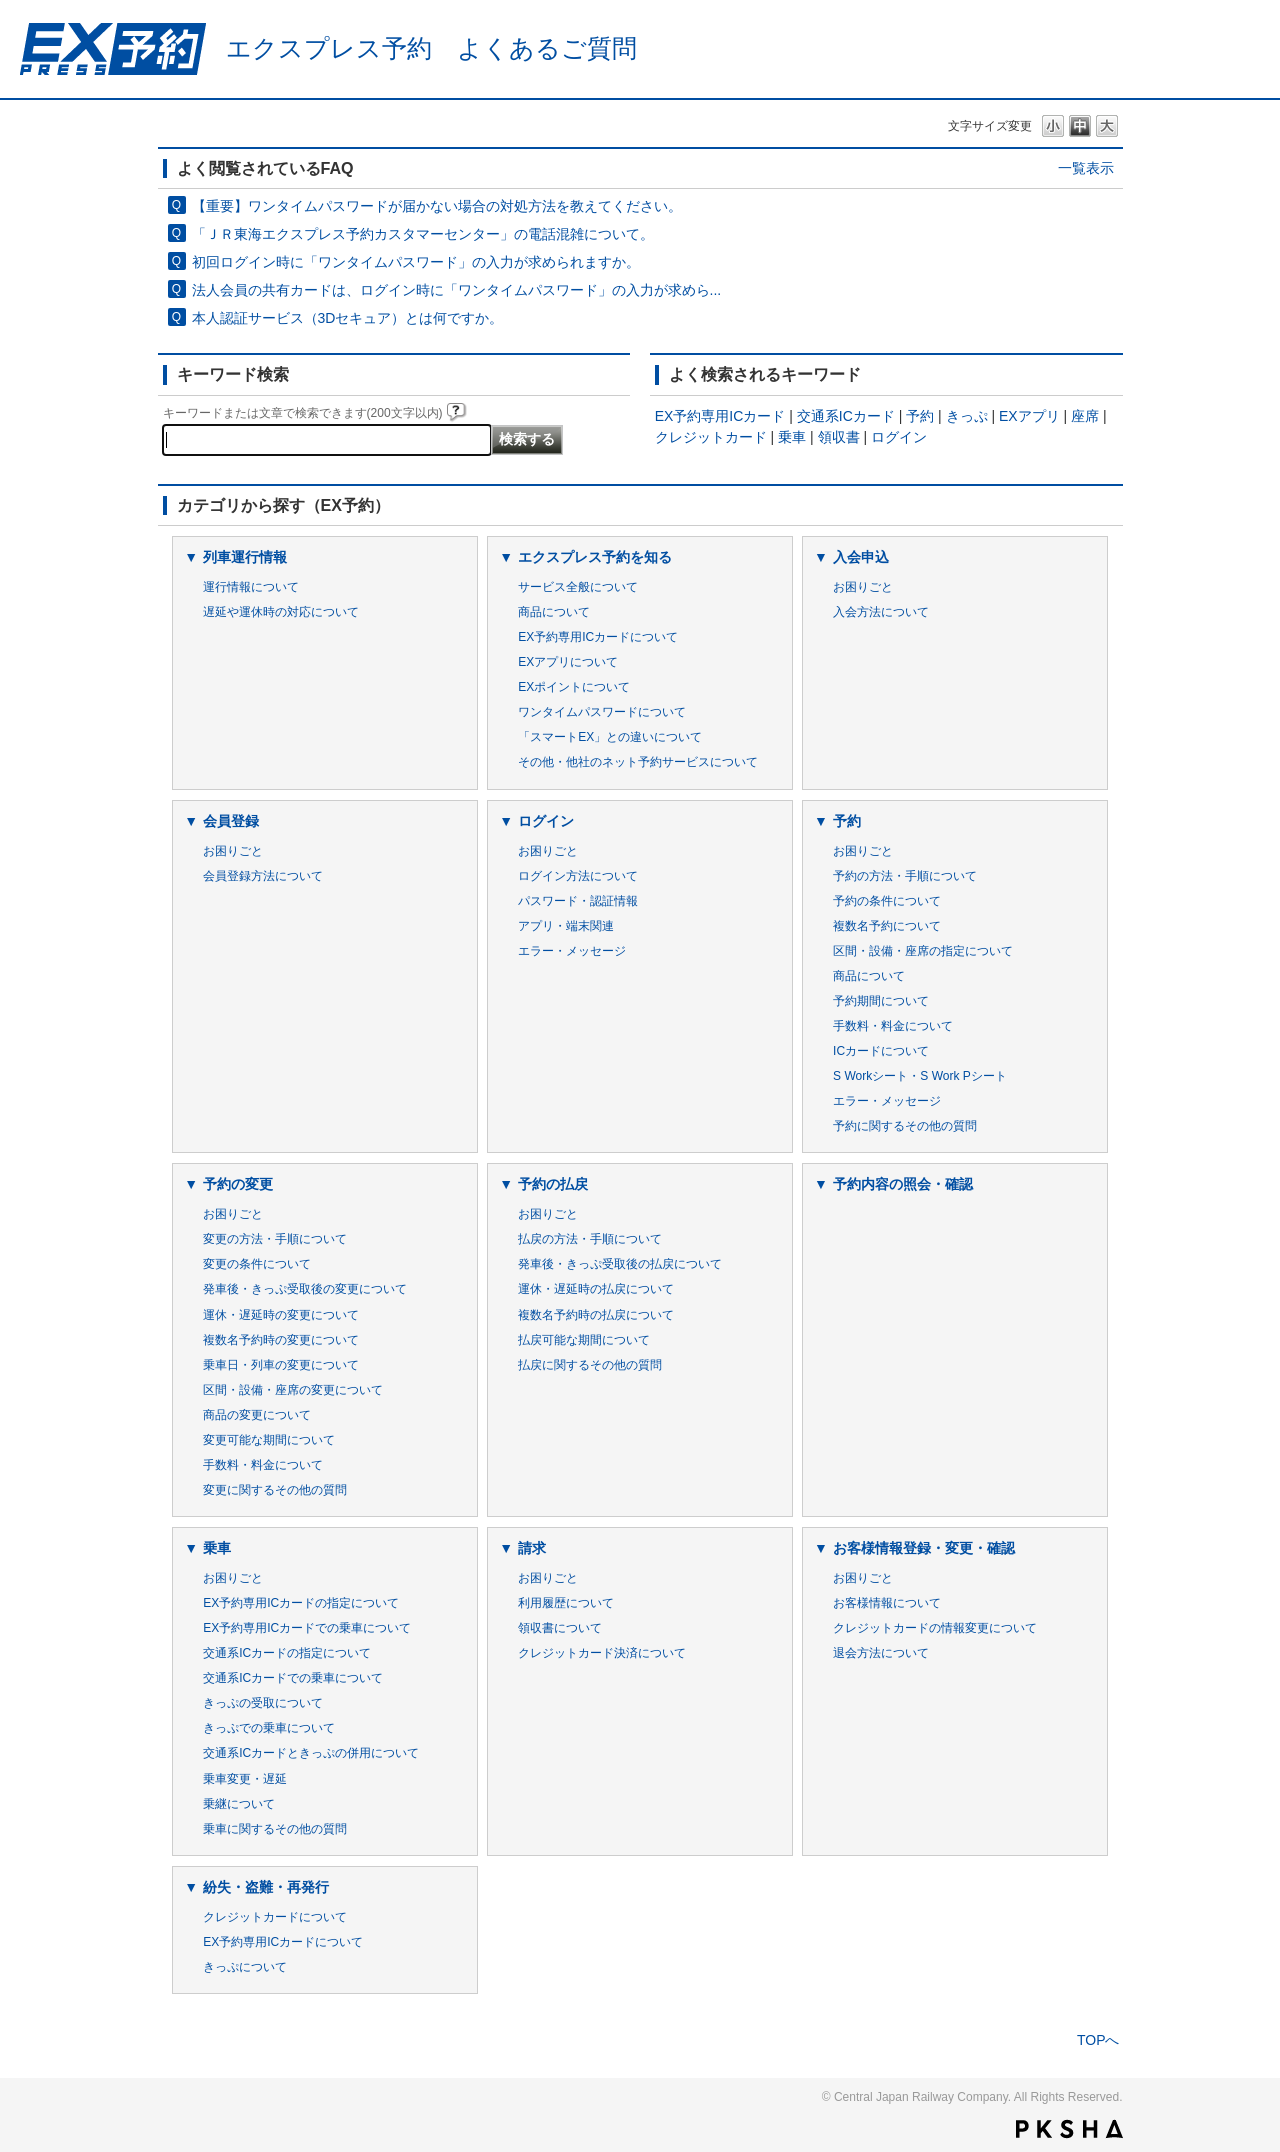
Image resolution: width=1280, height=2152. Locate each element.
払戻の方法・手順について (590, 1239)
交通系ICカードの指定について (287, 1653)
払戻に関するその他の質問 (590, 1365)
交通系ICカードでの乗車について (293, 1678)
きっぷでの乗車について (269, 1728)
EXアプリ (1029, 416)
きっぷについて (245, 1967)
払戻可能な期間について (584, 1340)
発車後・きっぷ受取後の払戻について (620, 1264)
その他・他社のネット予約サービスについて (638, 762)
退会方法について (881, 1653)
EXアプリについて (568, 662)
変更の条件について (257, 1264)
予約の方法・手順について (905, 876)
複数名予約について (887, 926)
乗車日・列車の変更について (281, 1365)
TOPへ (1098, 2040)
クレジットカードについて (275, 1917)
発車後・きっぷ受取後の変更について (305, 1289)
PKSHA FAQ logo (1069, 2129)
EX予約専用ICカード (720, 416)
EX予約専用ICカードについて (598, 637)
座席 (1085, 416)
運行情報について (251, 587)
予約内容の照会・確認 (903, 1184)
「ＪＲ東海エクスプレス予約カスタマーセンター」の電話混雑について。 (423, 234)
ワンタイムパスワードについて (602, 712)
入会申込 (861, 557)
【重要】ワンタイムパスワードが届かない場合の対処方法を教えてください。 (437, 206)
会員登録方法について (263, 876)
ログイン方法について (578, 876)
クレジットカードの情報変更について (935, 1628)
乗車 (792, 437)
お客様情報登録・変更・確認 (924, 1548)
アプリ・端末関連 (566, 926)
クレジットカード (711, 437)
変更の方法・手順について (275, 1239)
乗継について (239, 1804)
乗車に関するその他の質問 (275, 1829)
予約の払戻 (553, 1184)
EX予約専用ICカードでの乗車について (307, 1628)
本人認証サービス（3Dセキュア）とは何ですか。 (348, 318)
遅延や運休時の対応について (281, 612)
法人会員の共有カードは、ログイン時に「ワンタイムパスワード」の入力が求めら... (457, 290)
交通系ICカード (846, 416)
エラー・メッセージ (572, 951)
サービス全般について (578, 587)
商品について (554, 612)
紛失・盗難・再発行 (266, 1887)
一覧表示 (1086, 168)
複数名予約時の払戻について (596, 1315)
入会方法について (881, 612)
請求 (532, 1548)
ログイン (899, 437)
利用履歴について (566, 1603)
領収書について (560, 1628)
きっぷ (967, 416)
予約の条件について (887, 901)
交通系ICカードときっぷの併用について (311, 1753)
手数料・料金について (893, 1026)
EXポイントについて (574, 687)
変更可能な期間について (269, 1440)
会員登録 (231, 821)
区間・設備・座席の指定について (923, 951)
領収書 (839, 437)
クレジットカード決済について (602, 1653)
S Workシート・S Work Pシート (920, 1076)
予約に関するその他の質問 (905, 1126)
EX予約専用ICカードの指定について (301, 1603)
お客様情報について (887, 1603)
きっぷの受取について (263, 1703)
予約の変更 (238, 1184)
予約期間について (881, 1001)
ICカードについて (881, 1051)
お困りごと (863, 587)
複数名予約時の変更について (281, 1340)
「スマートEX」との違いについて (610, 737)
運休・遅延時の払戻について (596, 1289)
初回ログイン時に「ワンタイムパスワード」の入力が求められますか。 (416, 262)
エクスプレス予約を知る (595, 557)
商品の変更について (257, 1415)
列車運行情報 (245, 557)
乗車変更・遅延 (245, 1779)
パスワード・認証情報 (578, 901)
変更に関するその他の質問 (275, 1490)
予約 (920, 416)
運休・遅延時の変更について (281, 1315)
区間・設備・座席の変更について (293, 1390)
